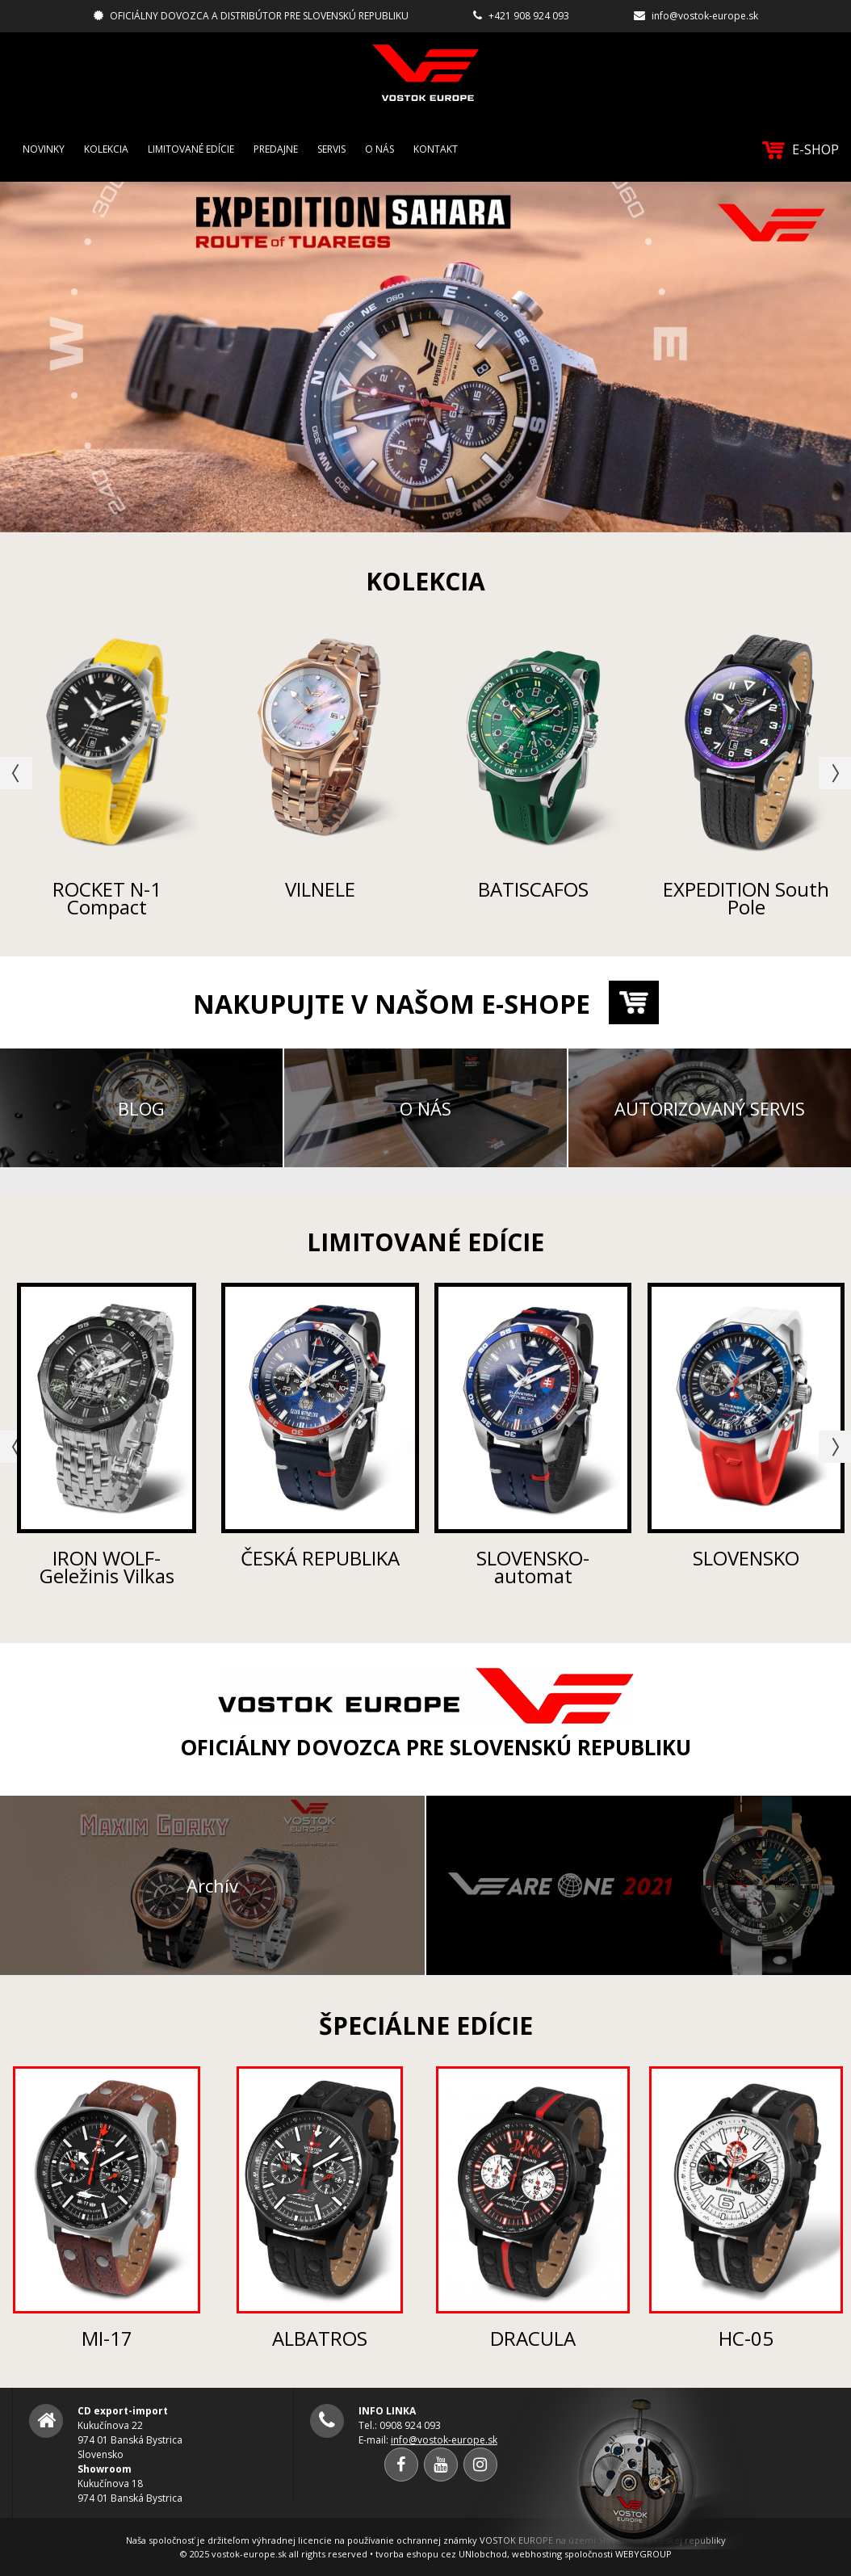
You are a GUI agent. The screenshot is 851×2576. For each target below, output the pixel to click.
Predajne (276, 149)
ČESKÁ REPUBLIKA (320, 1557)
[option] (425, 357)
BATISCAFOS (533, 889)
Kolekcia (106, 149)
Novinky (44, 149)
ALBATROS (319, 2338)
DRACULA (533, 2338)
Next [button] (835, 773)
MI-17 (107, 2338)
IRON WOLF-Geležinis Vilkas (107, 1566)
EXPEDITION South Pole (746, 898)
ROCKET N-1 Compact (106, 898)
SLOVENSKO (746, 1557)
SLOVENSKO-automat (532, 1566)
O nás (379, 149)
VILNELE (320, 889)
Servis (331, 149)
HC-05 (746, 2338)
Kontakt (435, 149)
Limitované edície (191, 149)
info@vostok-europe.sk (705, 16)
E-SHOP (800, 150)
